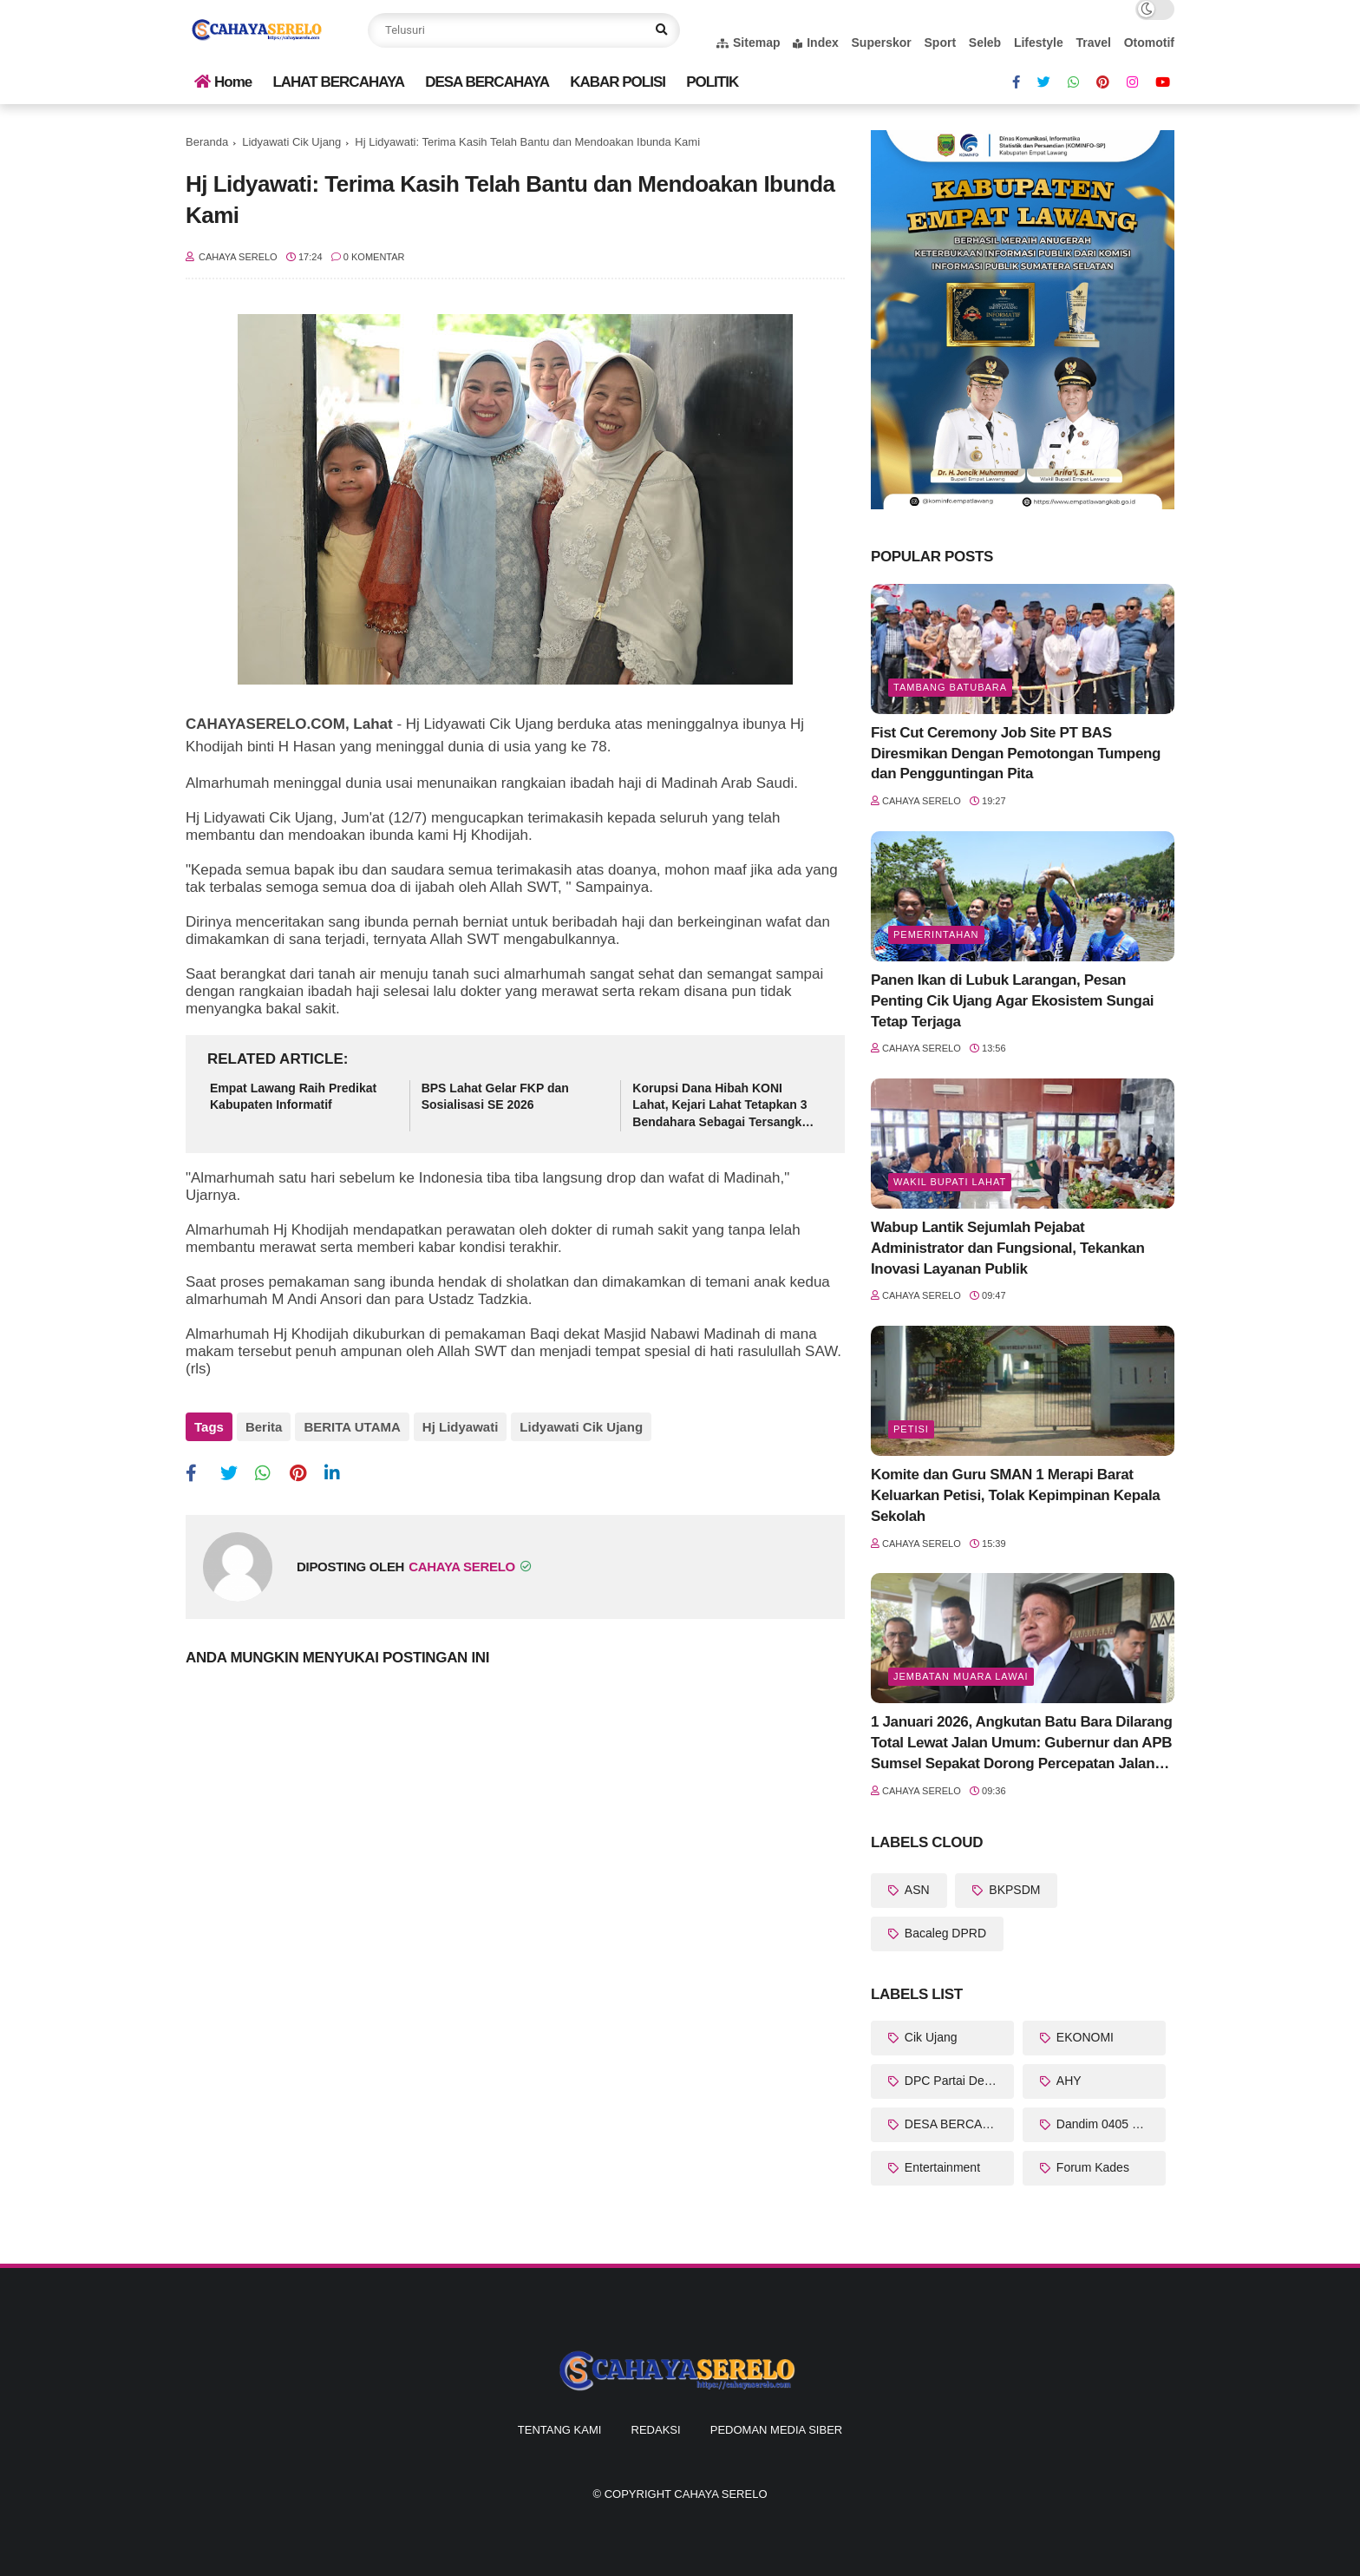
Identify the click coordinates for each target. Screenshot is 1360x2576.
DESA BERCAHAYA (487, 82)
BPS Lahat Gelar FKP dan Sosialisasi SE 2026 (495, 1096)
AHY (1067, 2081)
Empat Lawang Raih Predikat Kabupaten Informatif (293, 1096)
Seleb (985, 42)
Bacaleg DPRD (943, 1933)
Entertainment (940, 2167)
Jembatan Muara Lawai (961, 1676)
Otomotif (1149, 42)
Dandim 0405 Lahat (1107, 2124)
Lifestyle (1038, 42)
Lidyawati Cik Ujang (291, 141)
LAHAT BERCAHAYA (338, 82)
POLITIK (712, 82)
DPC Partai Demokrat (957, 2081)
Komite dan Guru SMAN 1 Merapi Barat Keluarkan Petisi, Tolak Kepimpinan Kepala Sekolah (1015, 1495)
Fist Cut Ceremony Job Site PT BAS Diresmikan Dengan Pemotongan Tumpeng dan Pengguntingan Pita (1016, 753)
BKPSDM (1012, 1890)
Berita (264, 1426)
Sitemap (748, 42)
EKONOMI (1083, 2037)
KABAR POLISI (617, 82)
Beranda (207, 141)
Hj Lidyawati (460, 1426)
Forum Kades (1091, 2167)
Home (223, 82)
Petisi (911, 1429)
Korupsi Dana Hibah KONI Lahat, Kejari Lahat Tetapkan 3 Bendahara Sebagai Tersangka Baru (720, 1106)
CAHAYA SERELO (720, 2494)
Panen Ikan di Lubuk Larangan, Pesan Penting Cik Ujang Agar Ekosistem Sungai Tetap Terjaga (1012, 1001)
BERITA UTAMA (352, 1426)
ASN (915, 1890)
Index (816, 42)
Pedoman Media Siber (776, 2429)
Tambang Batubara (950, 687)
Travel (1093, 42)
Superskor (882, 42)
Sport (941, 42)
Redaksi (656, 2429)
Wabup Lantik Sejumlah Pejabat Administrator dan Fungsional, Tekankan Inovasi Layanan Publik (1007, 1248)
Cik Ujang (929, 2037)
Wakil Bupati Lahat (949, 1182)
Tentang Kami (560, 2429)
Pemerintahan (936, 934)
